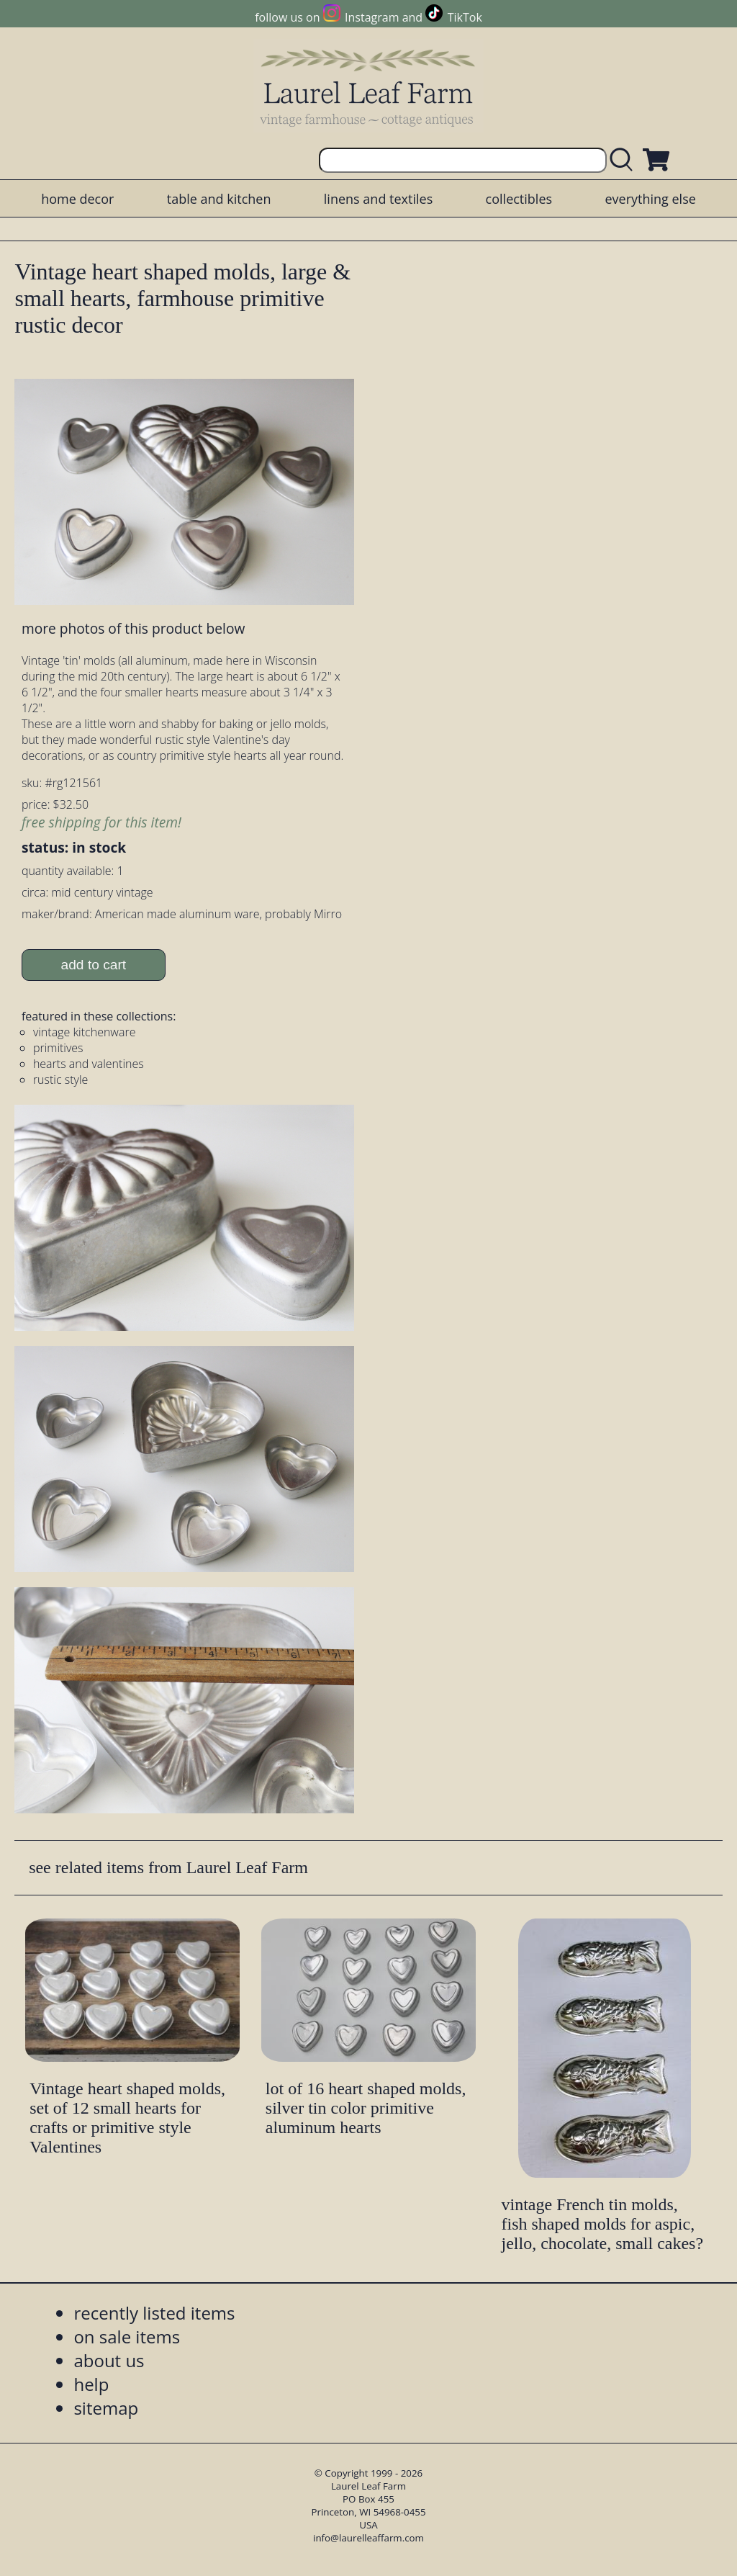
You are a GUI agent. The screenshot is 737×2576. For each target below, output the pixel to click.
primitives (58, 1048)
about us (108, 2360)
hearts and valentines (88, 1064)
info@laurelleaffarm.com (368, 2537)
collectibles (519, 198)
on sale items (126, 2336)
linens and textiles (378, 198)
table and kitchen (219, 198)
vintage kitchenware (84, 1032)
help (91, 2384)
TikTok (465, 17)
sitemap (105, 2408)
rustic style (60, 1079)
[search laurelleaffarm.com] (625, 160)
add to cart (94, 964)
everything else (650, 198)
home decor (77, 198)
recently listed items (154, 2313)
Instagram (372, 17)
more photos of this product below (133, 628)
